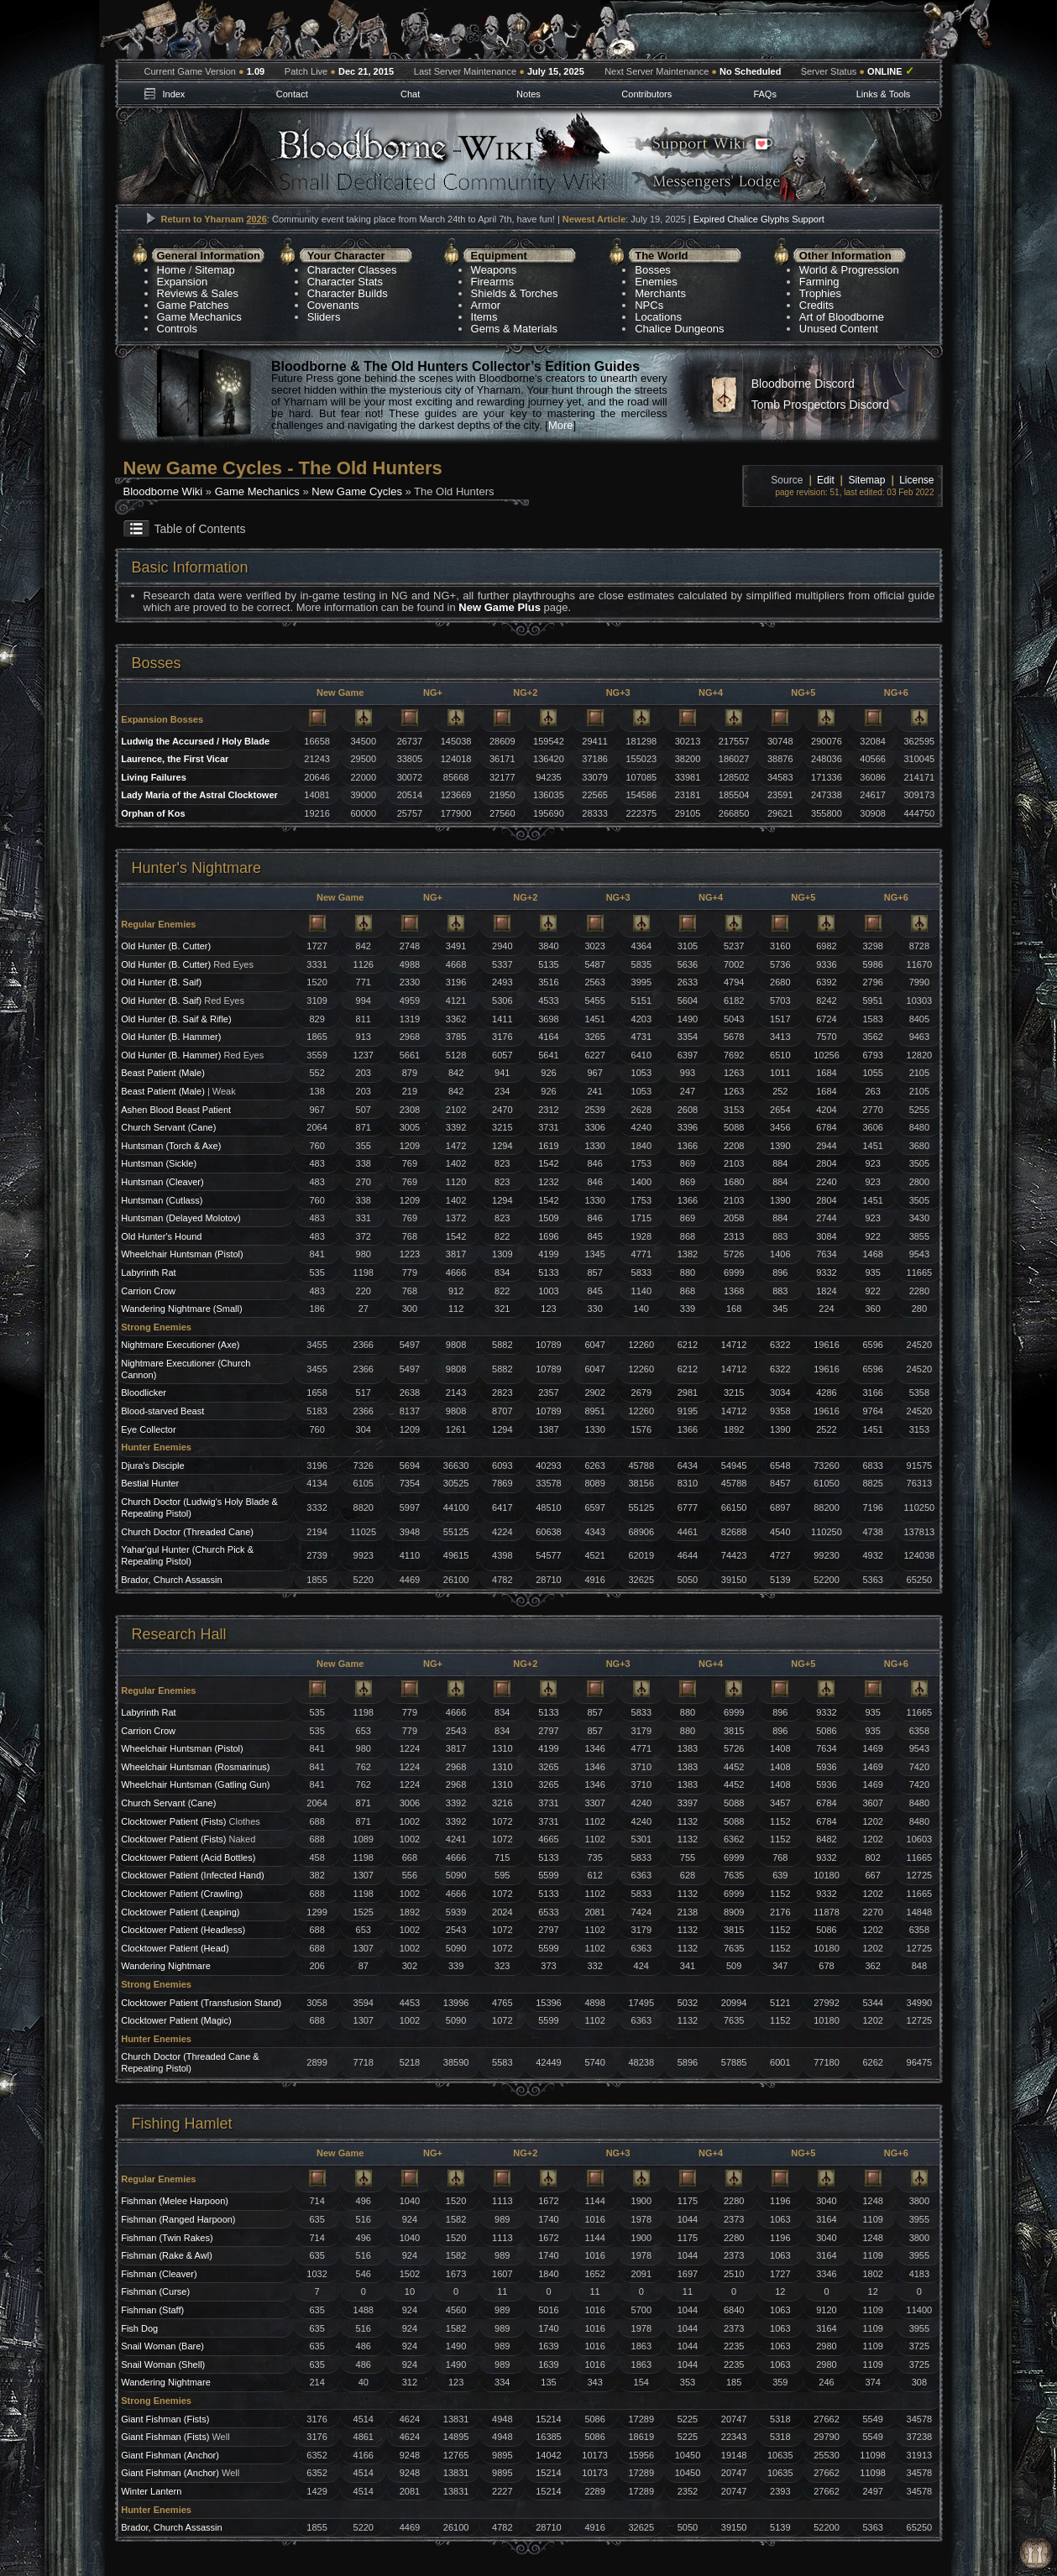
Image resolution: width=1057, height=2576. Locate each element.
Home (171, 270)
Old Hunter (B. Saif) (161, 982)
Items (484, 317)
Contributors (646, 94)
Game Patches (193, 305)
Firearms (492, 281)
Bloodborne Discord (803, 383)
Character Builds (347, 293)
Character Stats (345, 281)
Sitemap (215, 270)
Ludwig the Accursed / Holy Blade (195, 741)
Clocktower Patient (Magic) (176, 2020)
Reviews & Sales (198, 293)
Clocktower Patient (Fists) (173, 1821)
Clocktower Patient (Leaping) (180, 1912)
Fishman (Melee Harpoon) (174, 2201)
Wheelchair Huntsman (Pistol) (182, 1254)
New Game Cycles (356, 491)
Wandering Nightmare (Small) (181, 1309)
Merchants (660, 293)
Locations (658, 317)
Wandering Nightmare (166, 1966)
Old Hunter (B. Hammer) (171, 1037)
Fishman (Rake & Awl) (166, 2255)
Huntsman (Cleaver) (162, 1182)
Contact (292, 94)
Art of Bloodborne (841, 317)
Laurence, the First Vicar (174, 759)
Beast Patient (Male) (163, 1073)
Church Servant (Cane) (168, 1127)
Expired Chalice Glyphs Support (758, 219)
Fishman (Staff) (152, 2310)
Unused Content (838, 328)
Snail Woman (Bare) (162, 2346)
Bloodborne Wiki (163, 491)
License (916, 480)
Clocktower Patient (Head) (174, 1948)
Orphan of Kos (153, 813)
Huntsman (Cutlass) (161, 1200)
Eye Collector (148, 1429)
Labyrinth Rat (148, 1272)
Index (173, 94)
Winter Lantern (151, 2491)
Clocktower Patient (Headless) (183, 1930)
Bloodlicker (143, 1392)
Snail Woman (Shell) (163, 2364)
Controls (177, 328)
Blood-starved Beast (162, 1411)
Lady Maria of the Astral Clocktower (199, 795)
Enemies (656, 281)
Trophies (820, 293)
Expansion (182, 281)
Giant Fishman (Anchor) (170, 2455)
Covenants (333, 305)
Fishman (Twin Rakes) (166, 2238)
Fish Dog (139, 2328)
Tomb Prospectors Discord (820, 404)
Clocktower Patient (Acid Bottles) (188, 1857)
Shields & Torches (514, 293)
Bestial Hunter (150, 1483)
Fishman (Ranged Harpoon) (178, 2219)
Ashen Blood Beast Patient (176, 1110)
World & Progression (849, 270)
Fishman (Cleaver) (158, 2274)
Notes (528, 94)
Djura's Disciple (152, 1465)
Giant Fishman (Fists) (165, 2419)
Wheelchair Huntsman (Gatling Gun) (195, 1784)
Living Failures (153, 777)
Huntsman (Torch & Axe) (171, 1146)
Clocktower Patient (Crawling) (182, 1894)
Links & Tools (883, 94)
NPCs (649, 305)
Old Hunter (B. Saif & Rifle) (176, 1019)
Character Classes (352, 270)
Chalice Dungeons (679, 328)
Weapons (494, 270)
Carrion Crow (148, 1291)
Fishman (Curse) (155, 2291)
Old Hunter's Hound (161, 1236)
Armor (485, 305)
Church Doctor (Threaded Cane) (187, 1532)
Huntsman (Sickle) (158, 1163)
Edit (826, 480)
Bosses (653, 270)
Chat (410, 94)
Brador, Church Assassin (171, 1580)
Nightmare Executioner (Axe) (180, 1345)
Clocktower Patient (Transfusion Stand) (201, 2003)
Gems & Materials (514, 328)
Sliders (324, 317)
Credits (816, 305)
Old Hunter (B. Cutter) (166, 946)
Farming (819, 281)
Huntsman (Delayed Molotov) (180, 1218)
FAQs (765, 94)
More (560, 425)
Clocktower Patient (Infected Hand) (192, 1875)
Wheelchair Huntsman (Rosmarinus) (195, 1767)
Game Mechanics (199, 317)
